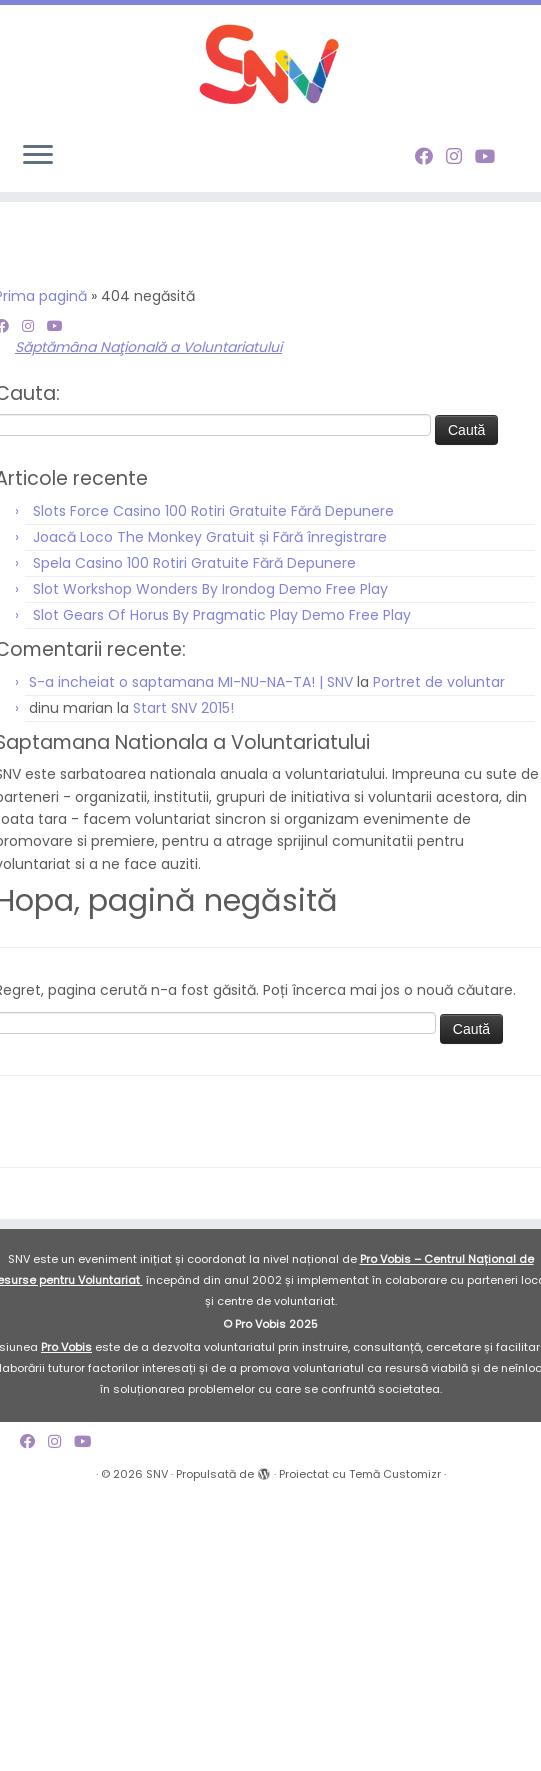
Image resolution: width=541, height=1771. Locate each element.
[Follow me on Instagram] (460, 156)
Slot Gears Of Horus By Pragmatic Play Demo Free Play (222, 615)
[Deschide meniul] (38, 156)
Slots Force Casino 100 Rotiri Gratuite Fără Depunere (213, 511)
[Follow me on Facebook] (430, 156)
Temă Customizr (395, 1474)
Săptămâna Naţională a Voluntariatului (148, 347)
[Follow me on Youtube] (491, 156)
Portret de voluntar (439, 682)
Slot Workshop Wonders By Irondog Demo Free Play (210, 589)
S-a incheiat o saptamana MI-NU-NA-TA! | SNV (191, 682)
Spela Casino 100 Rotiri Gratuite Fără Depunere (194, 563)
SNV (157, 1474)
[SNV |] (270, 65)
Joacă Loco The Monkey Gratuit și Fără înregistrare (210, 537)
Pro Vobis (66, 1347)
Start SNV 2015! (183, 708)
